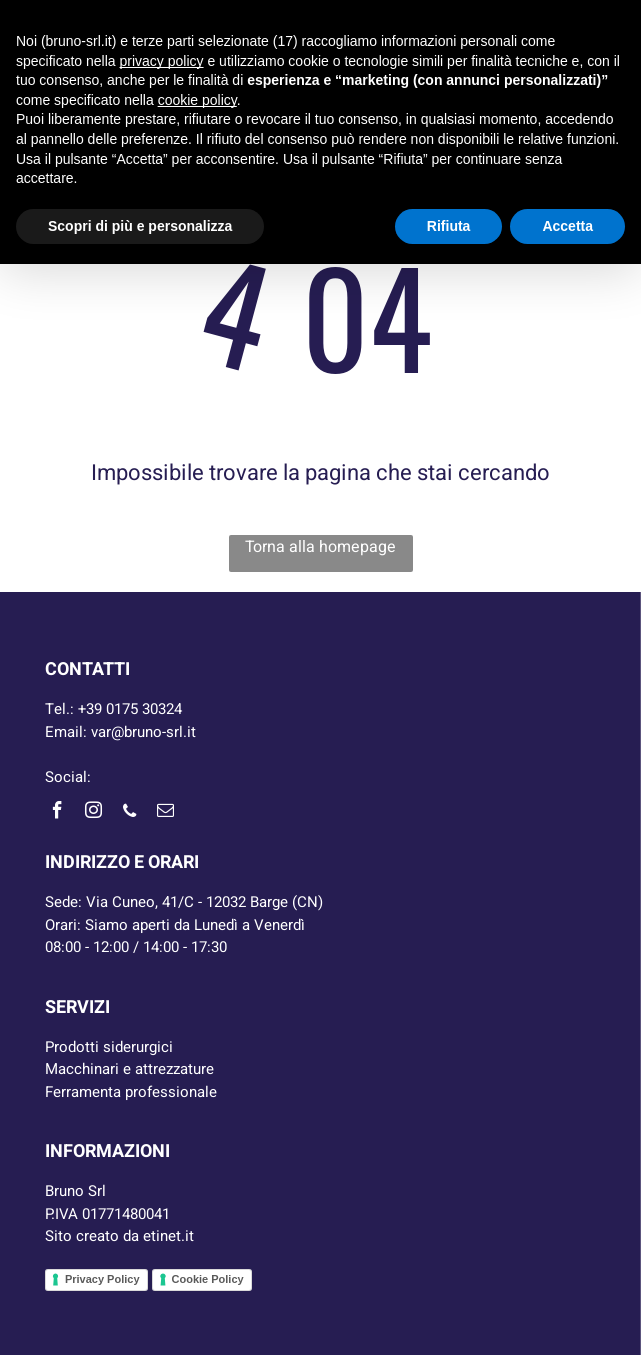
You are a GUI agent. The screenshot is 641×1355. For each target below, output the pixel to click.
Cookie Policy (208, 1279)
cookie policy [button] (197, 100)
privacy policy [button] (162, 61)
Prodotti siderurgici (109, 1047)
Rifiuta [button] (449, 226)
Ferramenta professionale (131, 1092)
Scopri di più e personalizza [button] (140, 226)
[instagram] (94, 813)
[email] (166, 813)
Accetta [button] (567, 226)
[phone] (130, 813)
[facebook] (58, 813)
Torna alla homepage (320, 547)
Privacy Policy (102, 1279)
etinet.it (168, 1236)
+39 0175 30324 (130, 709)
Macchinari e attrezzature (129, 1069)
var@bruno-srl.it (143, 732)
